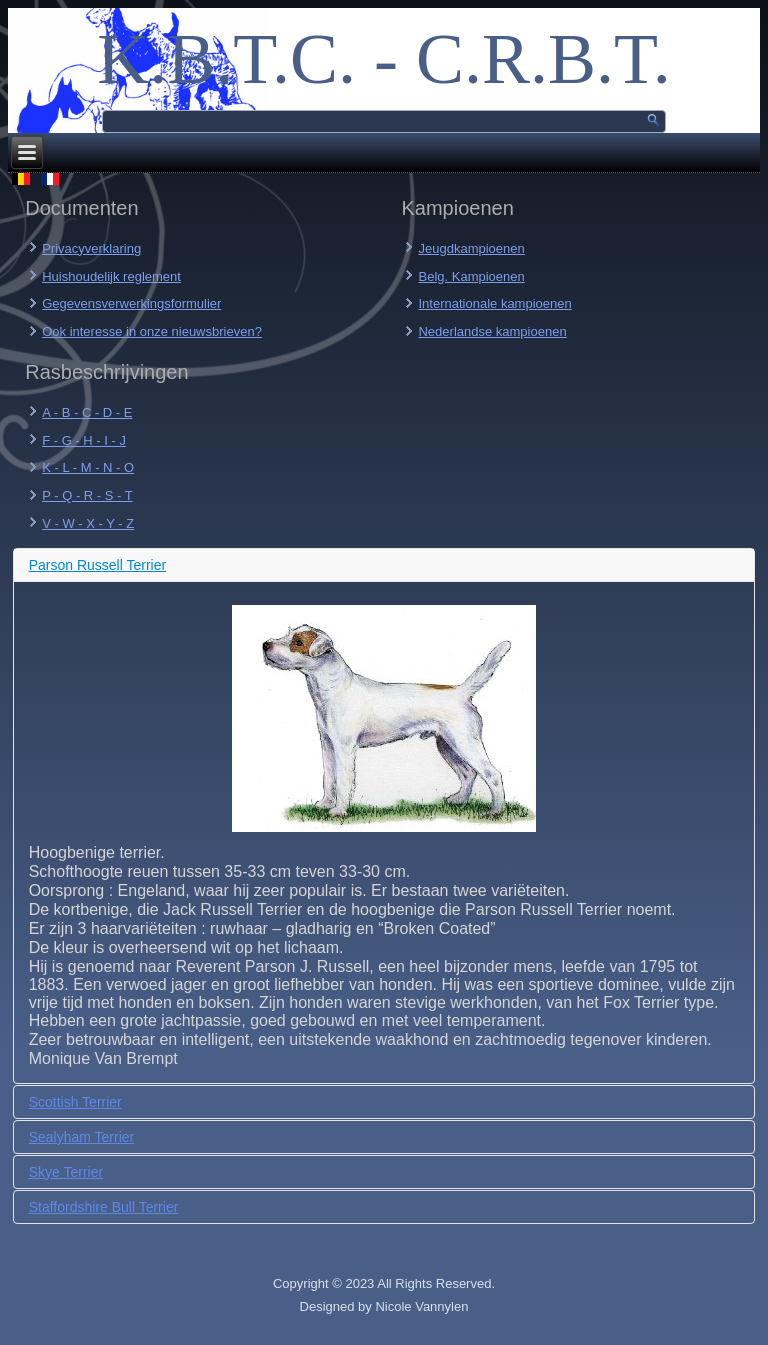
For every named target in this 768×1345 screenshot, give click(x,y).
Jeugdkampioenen (471, 248)
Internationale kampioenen (494, 303)
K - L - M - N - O (88, 467)
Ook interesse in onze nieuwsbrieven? (152, 331)
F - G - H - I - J (84, 440)
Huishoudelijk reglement (111, 276)
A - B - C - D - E (87, 412)
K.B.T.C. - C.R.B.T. (383, 59)
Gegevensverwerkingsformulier (131, 303)
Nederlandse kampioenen (492, 331)
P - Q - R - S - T (87, 495)
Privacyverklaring (91, 248)
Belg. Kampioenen (471, 276)
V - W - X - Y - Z (88, 523)
